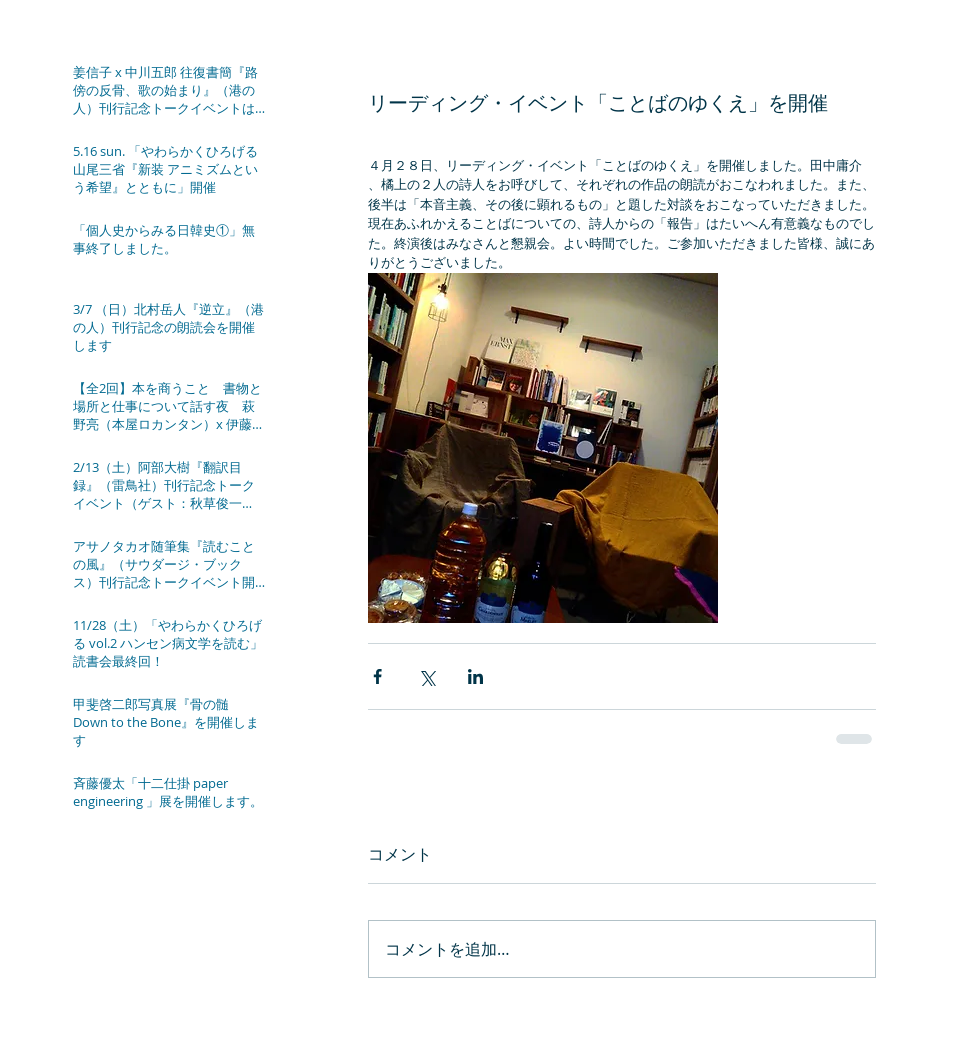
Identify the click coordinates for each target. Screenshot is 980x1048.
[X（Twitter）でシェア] (426, 676)
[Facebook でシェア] (377, 676)
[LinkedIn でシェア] (475, 676)
